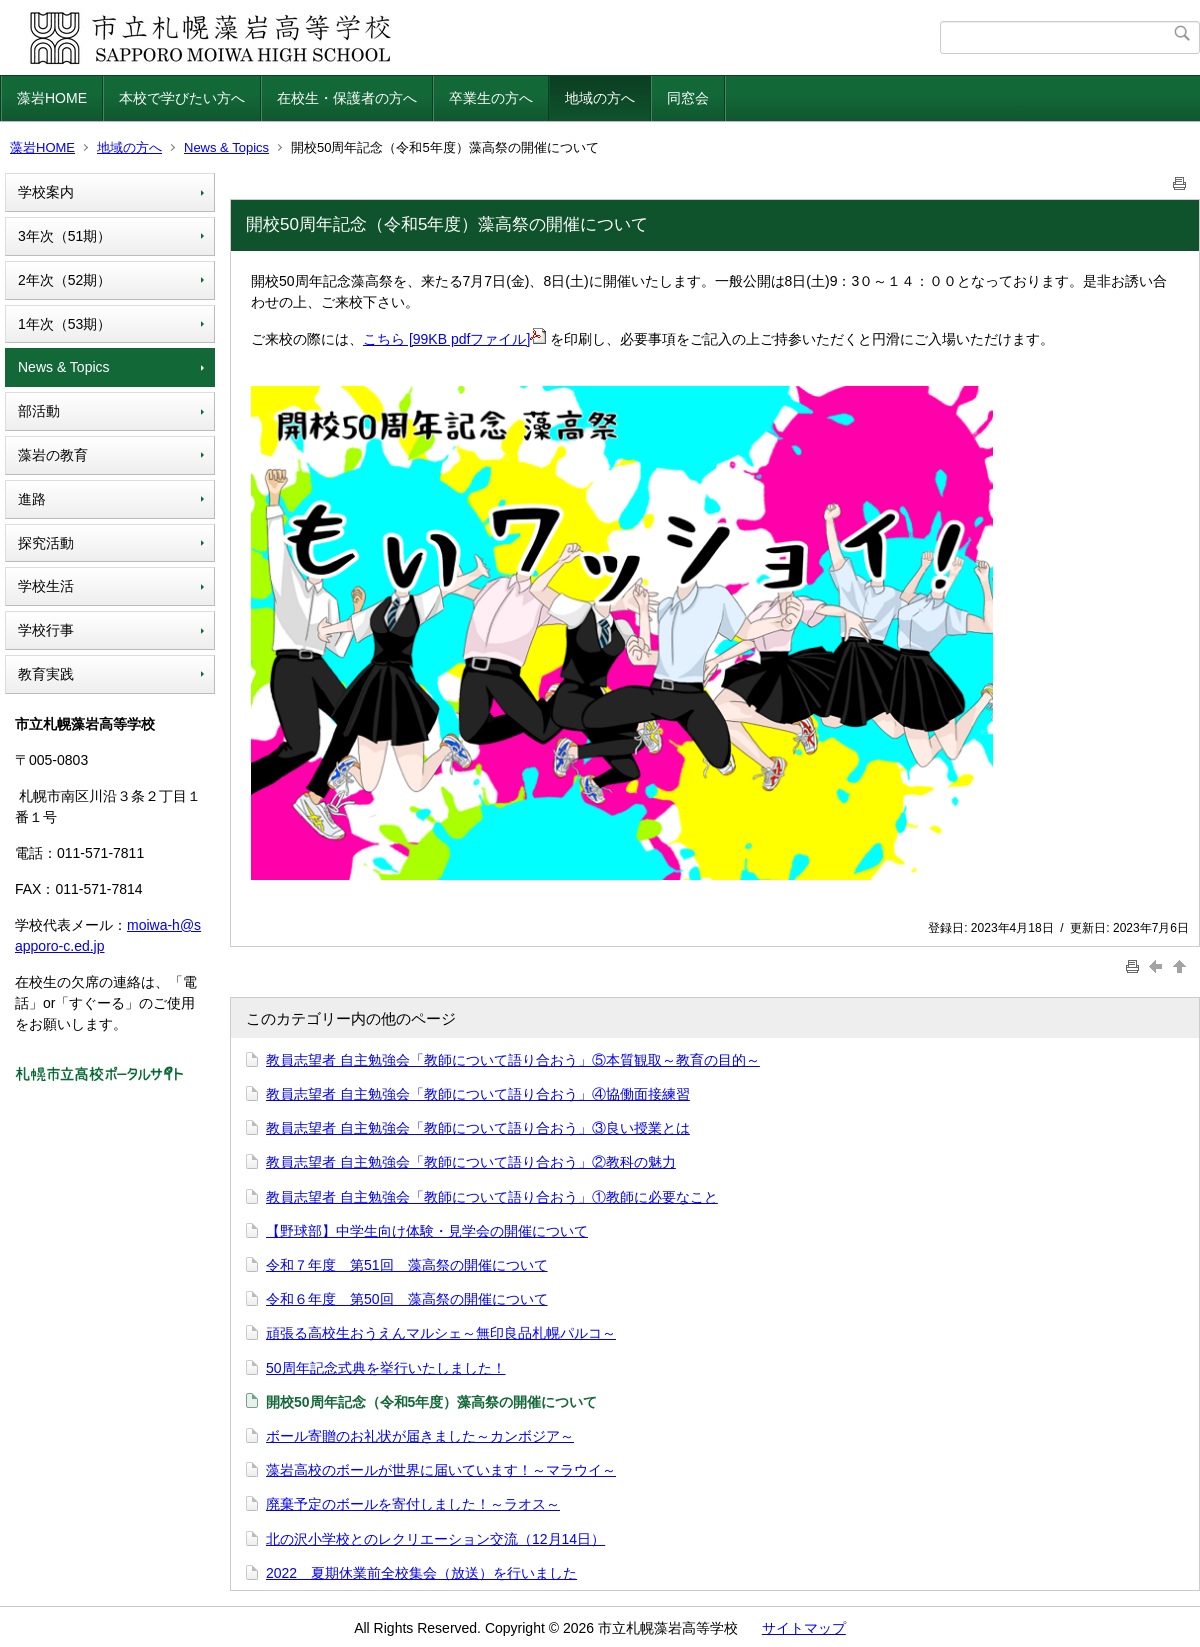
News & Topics (226, 147)
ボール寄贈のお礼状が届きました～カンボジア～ (420, 1436)
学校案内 (46, 192)
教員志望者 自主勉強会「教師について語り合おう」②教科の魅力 (471, 1162)
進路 (32, 499)
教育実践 (46, 674)
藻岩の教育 (53, 455)
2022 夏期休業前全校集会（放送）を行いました (421, 1573)
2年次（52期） (64, 280)
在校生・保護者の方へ (347, 98)
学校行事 (46, 630)
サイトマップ (804, 1628)
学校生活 (46, 586)
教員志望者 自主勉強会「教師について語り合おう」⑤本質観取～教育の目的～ (513, 1060)
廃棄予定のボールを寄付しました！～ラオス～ (413, 1504)
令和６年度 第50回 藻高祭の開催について (407, 1299)
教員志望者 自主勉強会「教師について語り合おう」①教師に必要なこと (492, 1197)
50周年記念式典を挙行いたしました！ (386, 1368)
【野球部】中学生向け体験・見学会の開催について (427, 1231)
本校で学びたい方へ (182, 98)
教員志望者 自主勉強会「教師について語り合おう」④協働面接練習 (478, 1094)
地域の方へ (600, 98)
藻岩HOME (52, 98)
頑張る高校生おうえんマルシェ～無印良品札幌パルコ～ (441, 1333)
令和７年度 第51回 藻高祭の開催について (407, 1265)
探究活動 (46, 543)
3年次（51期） (64, 236)
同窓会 (688, 98)
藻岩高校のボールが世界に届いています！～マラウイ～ (441, 1470)
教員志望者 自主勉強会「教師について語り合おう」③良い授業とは (478, 1128)
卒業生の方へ (491, 98)
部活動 (39, 411)
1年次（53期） (64, 324)
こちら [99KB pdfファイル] (454, 339)
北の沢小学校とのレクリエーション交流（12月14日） (435, 1539)
